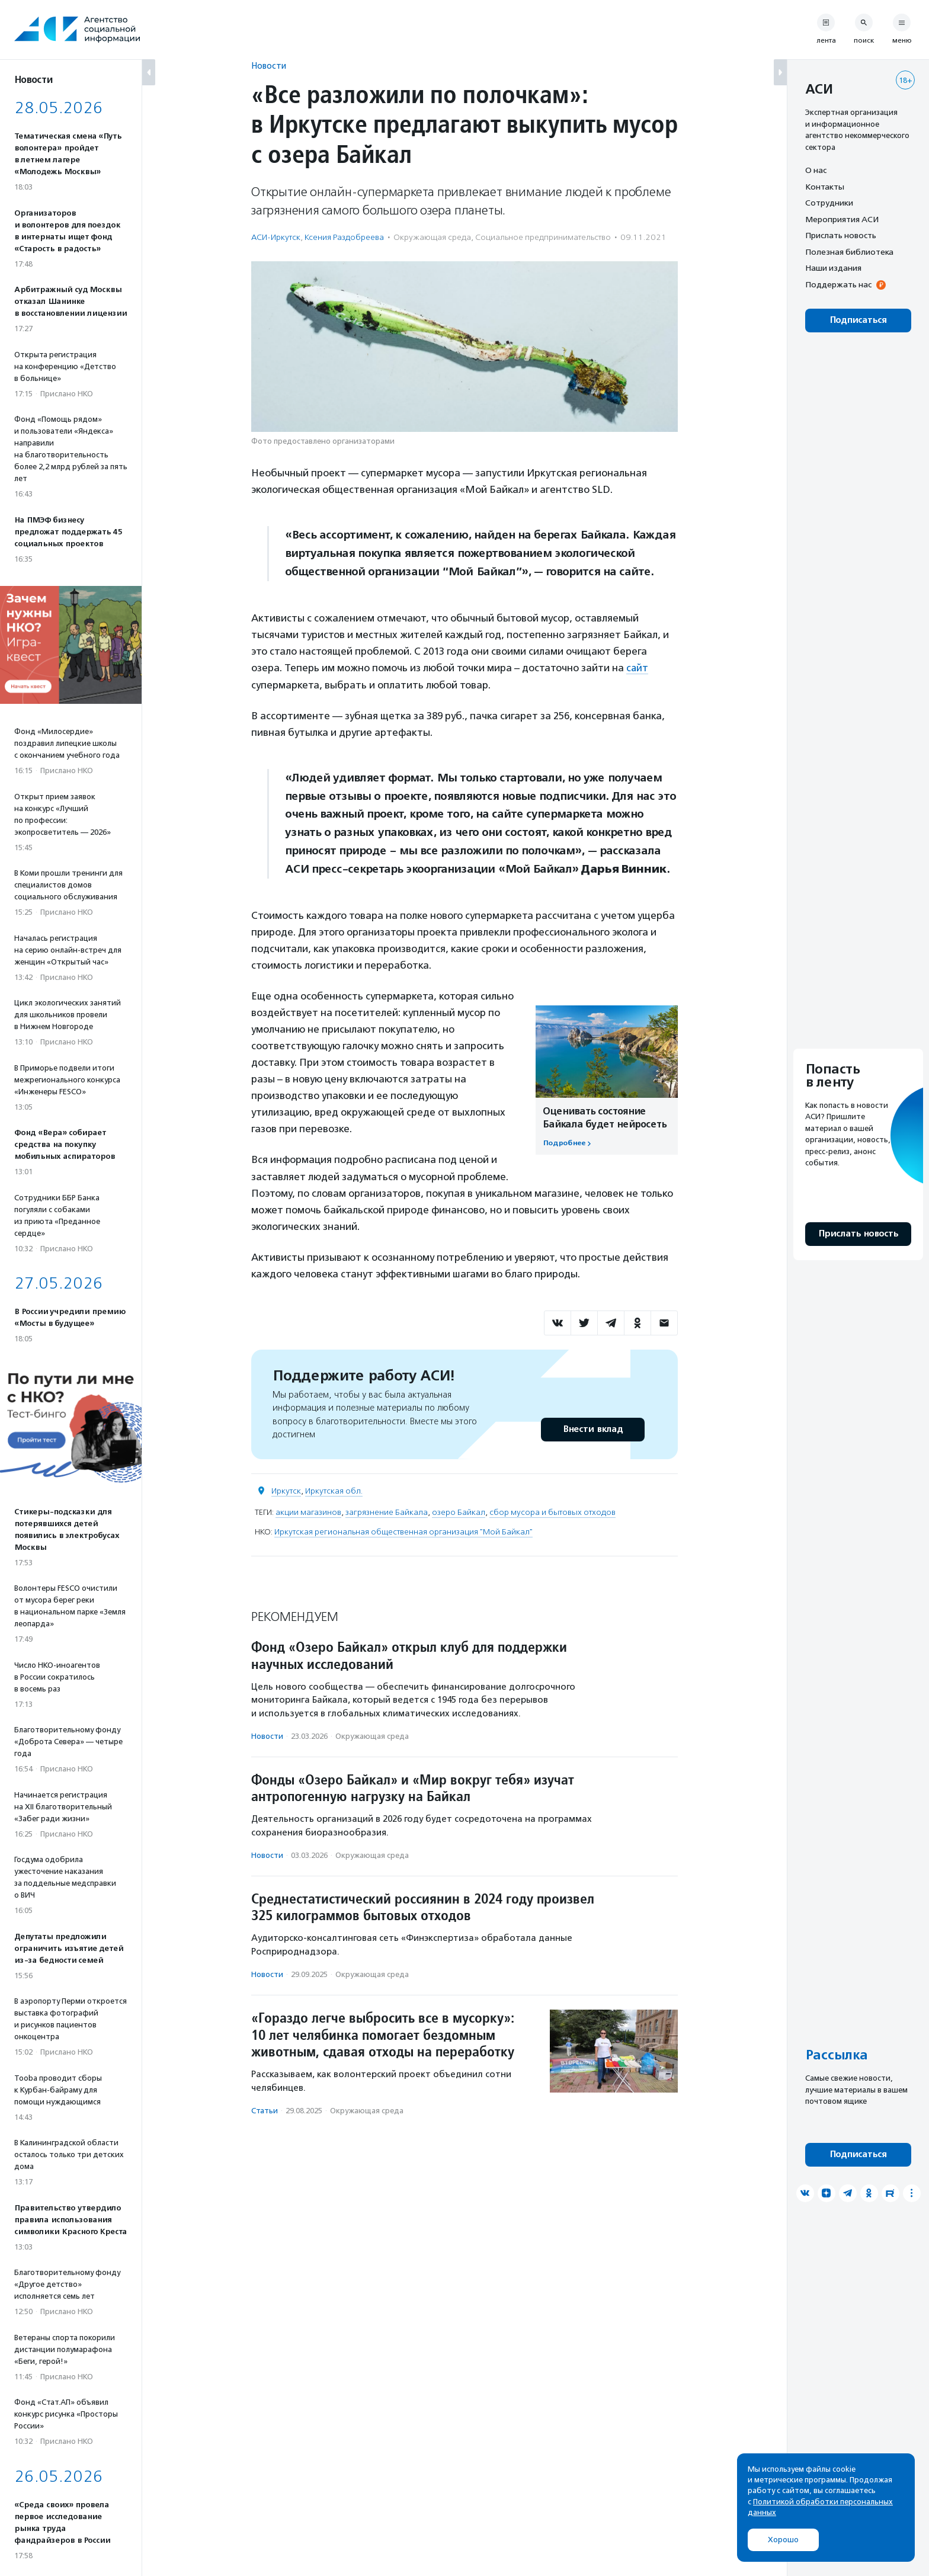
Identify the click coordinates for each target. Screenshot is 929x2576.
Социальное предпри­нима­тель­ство (543, 237)
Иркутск (286, 1490)
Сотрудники (829, 202)
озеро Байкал (458, 1512)
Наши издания (833, 268)
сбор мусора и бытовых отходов (552, 1512)
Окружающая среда (432, 237)
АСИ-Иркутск (275, 237)
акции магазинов (308, 1512)
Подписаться (858, 320)
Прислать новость (840, 235)
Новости (268, 65)
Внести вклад (592, 1428)
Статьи (264, 2110)
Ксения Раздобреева (344, 237)
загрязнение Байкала (386, 1512)
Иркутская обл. (334, 1490)
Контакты (824, 186)
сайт (637, 668)
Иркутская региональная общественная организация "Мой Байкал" (403, 1531)
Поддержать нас (838, 284)
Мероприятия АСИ (842, 219)
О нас (816, 170)
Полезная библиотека (849, 252)
